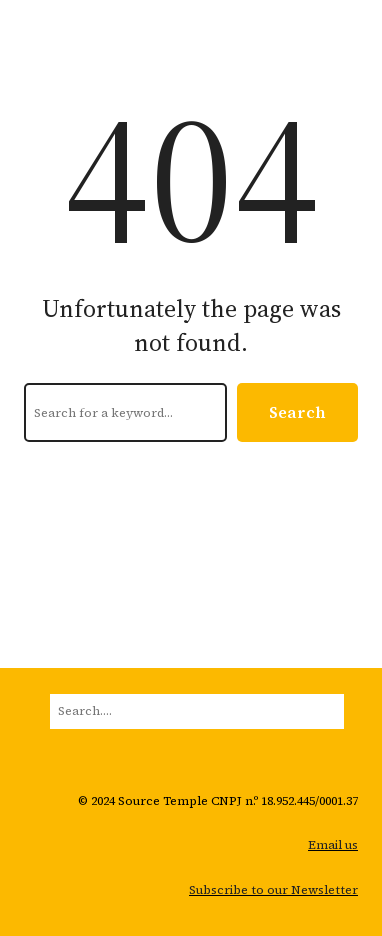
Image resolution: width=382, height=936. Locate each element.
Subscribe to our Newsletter (273, 890)
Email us (333, 845)
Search (297, 412)
